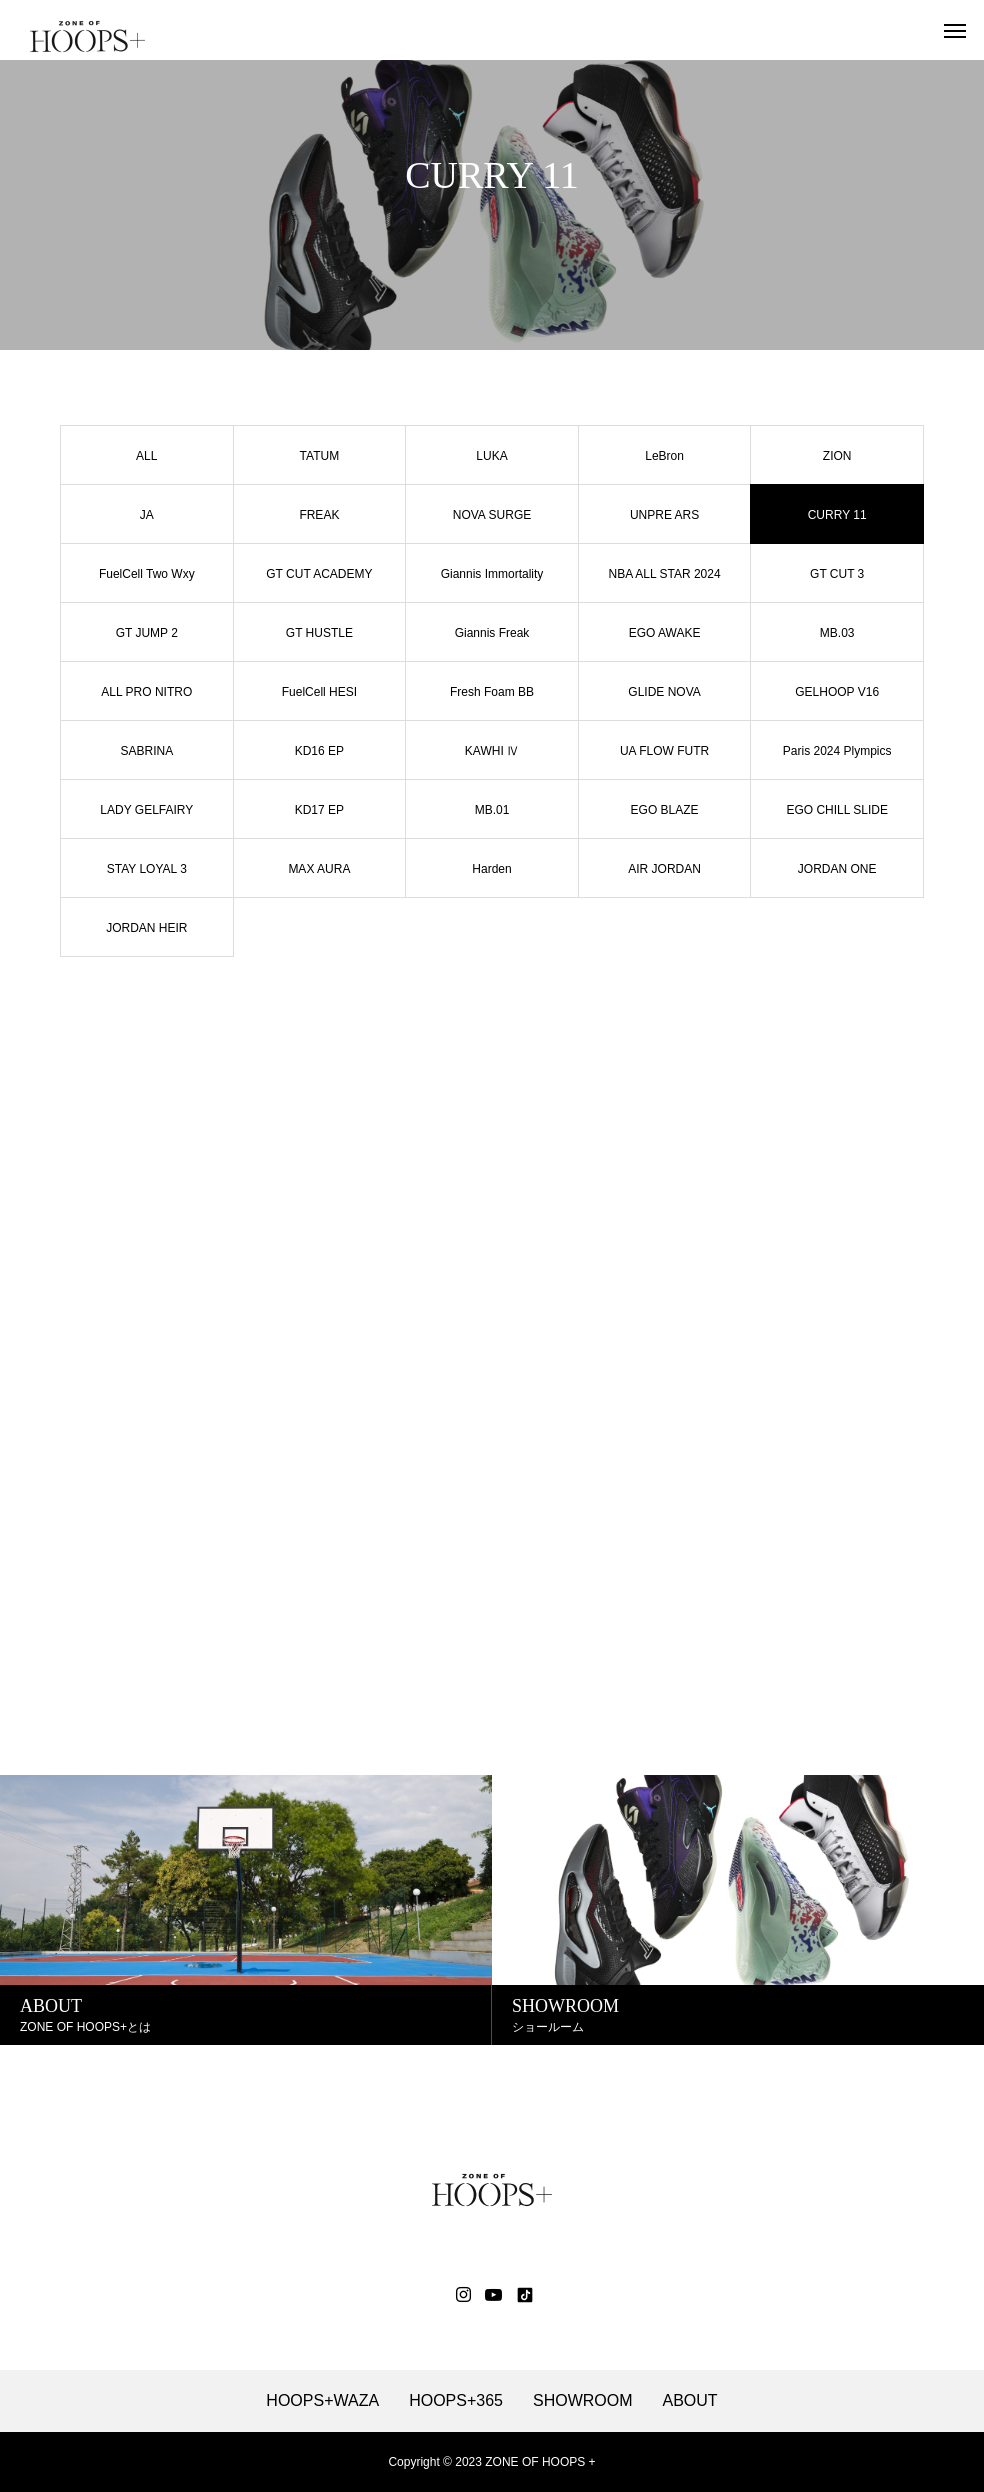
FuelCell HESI (319, 692)
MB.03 (837, 633)
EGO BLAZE (665, 810)
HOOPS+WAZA (322, 2401)
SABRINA (146, 751)
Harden (491, 869)
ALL (146, 456)
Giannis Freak (492, 633)
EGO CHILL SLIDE (837, 810)
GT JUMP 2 (147, 633)
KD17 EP (319, 810)
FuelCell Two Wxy (147, 574)
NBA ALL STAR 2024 (665, 574)
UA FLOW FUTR (664, 751)
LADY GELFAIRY (146, 810)
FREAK (319, 515)
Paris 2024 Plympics (837, 751)
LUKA (491, 456)
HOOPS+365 (456, 2401)
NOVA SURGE (492, 515)
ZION (837, 456)
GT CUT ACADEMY (319, 574)
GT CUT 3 (837, 574)
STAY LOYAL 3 (147, 869)
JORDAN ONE (837, 869)
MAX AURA (319, 869)
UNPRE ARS (664, 515)
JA (147, 515)
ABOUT (690, 2401)
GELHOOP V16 (837, 692)
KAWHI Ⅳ (492, 751)
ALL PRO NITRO (146, 692)
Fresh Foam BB (492, 692)
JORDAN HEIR (146, 928)
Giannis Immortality (492, 574)
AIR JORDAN (664, 869)
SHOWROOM (583, 2401)
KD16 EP (319, 751)
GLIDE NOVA (664, 692)
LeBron (664, 456)
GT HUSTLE (319, 633)
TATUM (320, 456)
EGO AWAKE (665, 633)
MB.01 (492, 810)
